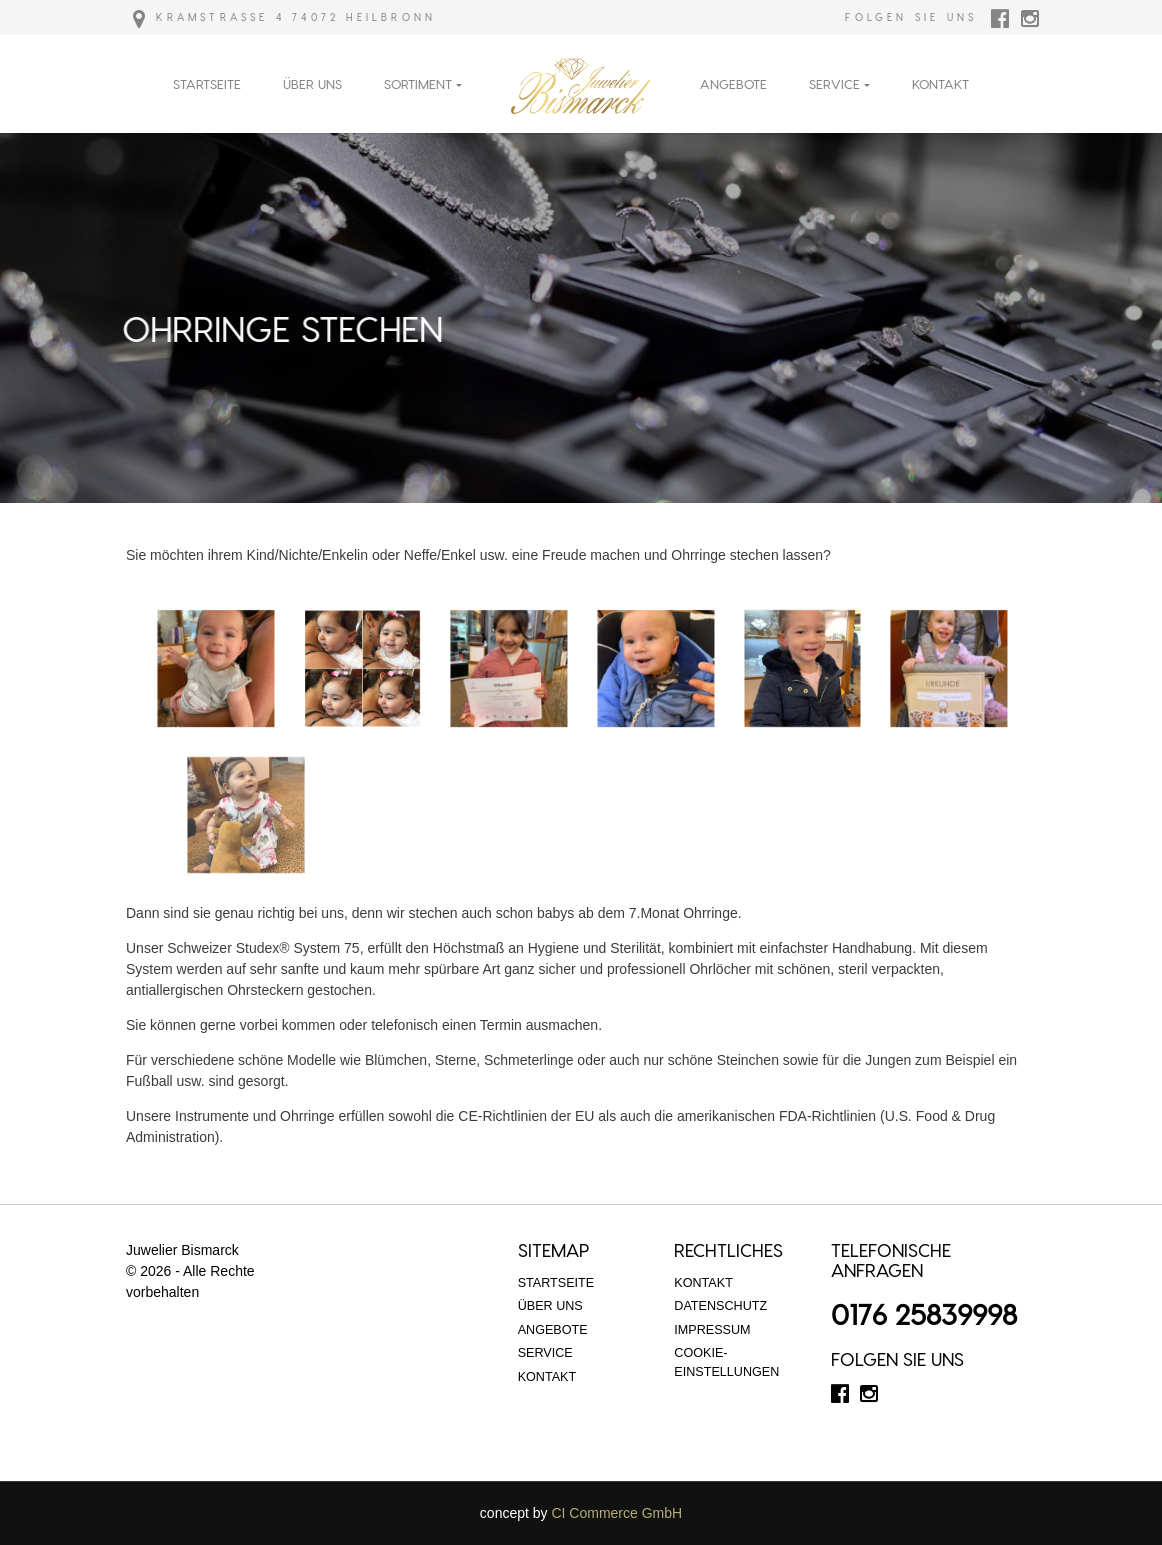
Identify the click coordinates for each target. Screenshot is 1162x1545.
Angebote (733, 83)
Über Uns (312, 83)
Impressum (712, 1330)
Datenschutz (720, 1306)
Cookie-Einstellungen (726, 1362)
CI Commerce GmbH (616, 1513)
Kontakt (940, 83)
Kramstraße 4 (209, 17)
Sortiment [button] (418, 83)
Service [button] (834, 83)
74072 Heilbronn (364, 17)
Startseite (207, 83)
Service (545, 1353)
